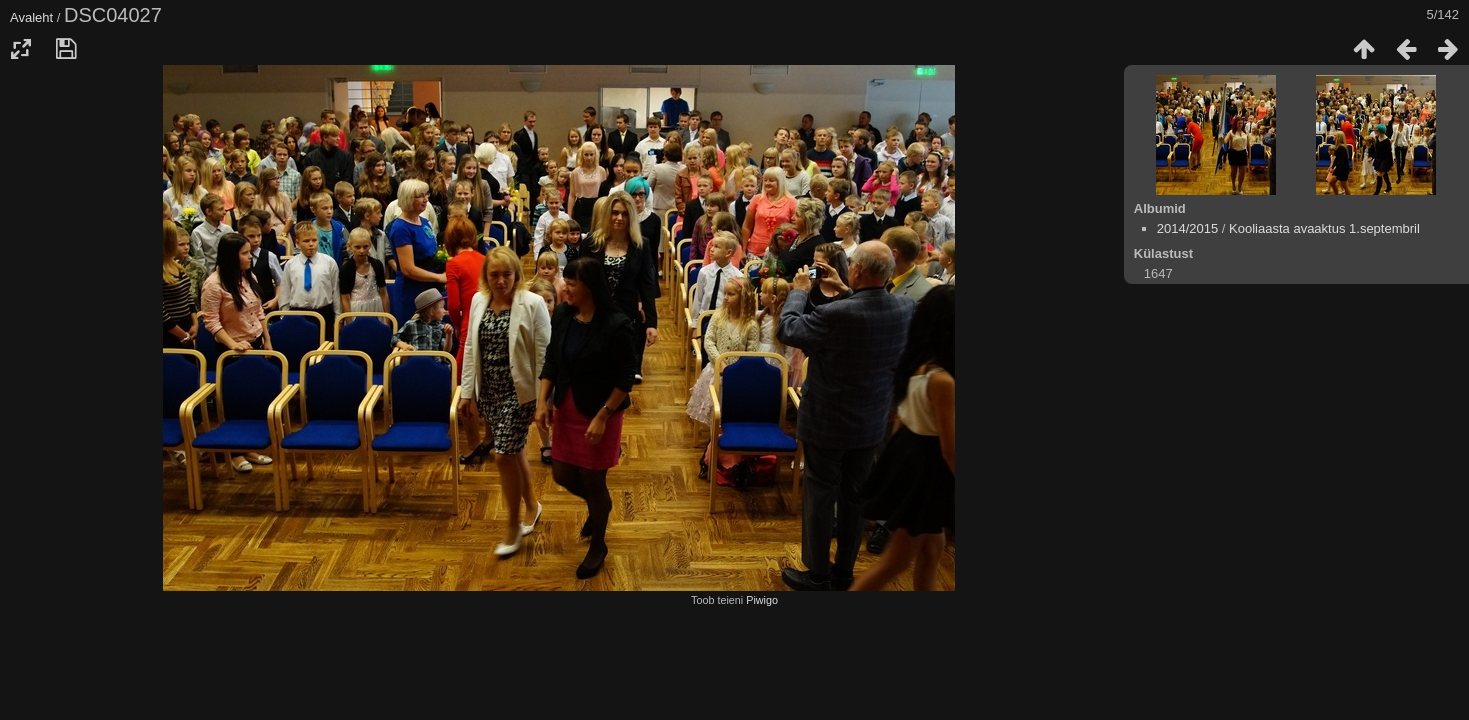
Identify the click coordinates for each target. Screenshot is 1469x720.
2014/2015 (1187, 228)
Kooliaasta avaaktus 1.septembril (1324, 228)
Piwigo (762, 600)
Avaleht (31, 17)
